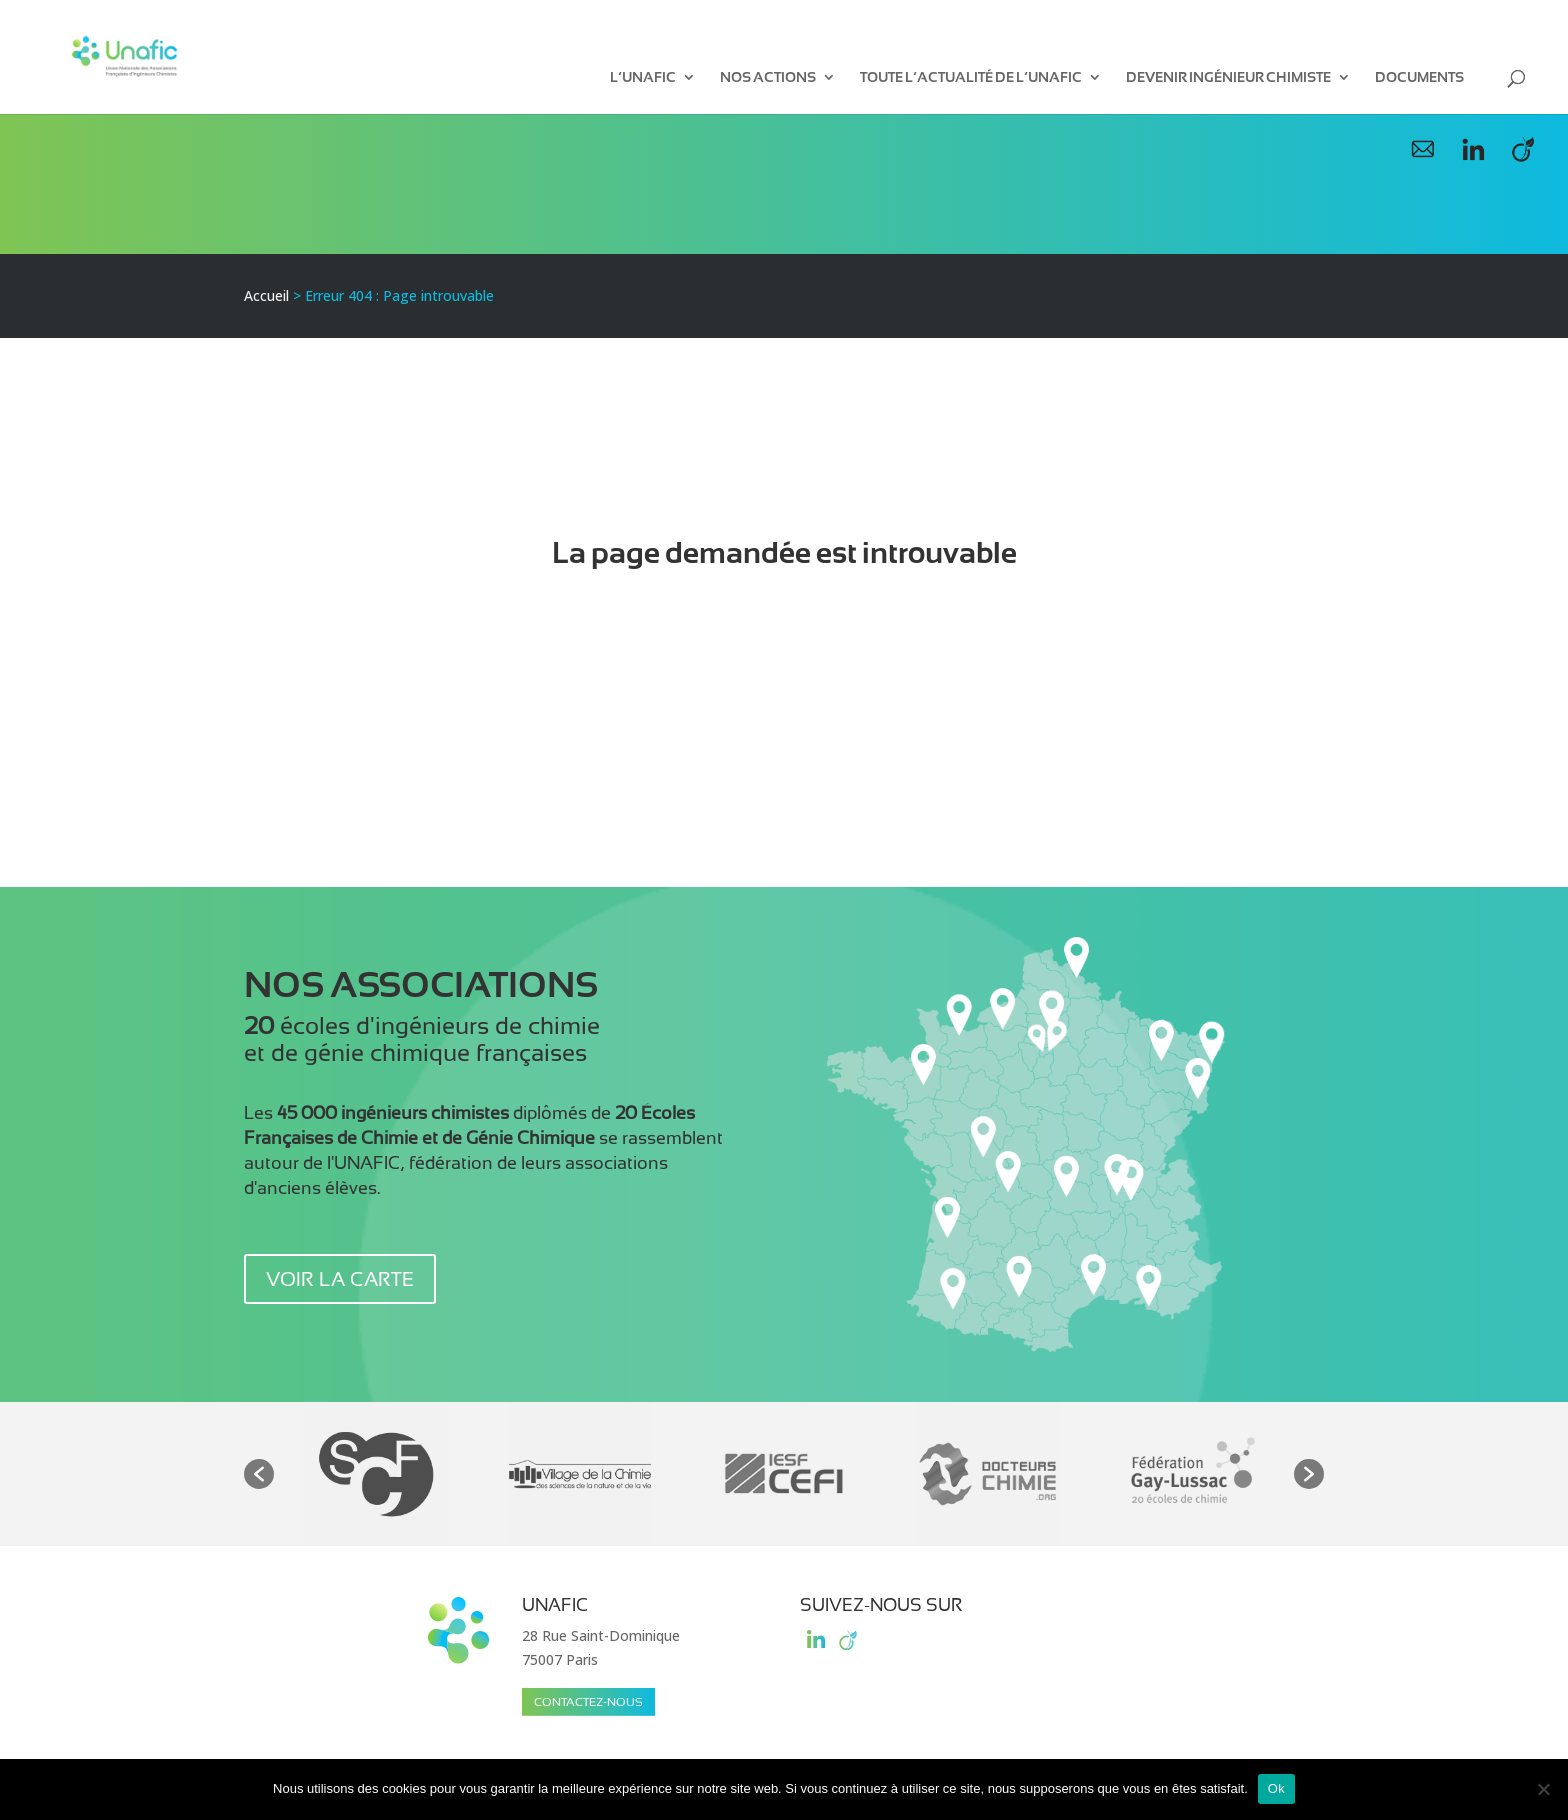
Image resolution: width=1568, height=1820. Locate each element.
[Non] (1543, 1789)
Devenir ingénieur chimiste (1228, 77)
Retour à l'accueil (784, 632)
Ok (1276, 1788)
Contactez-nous (588, 1702)
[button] (259, 1474)
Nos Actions (768, 77)
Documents (1419, 77)
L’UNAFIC (643, 77)
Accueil (266, 295)
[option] (376, 1474)
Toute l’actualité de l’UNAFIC (971, 77)
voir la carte (340, 1279)
